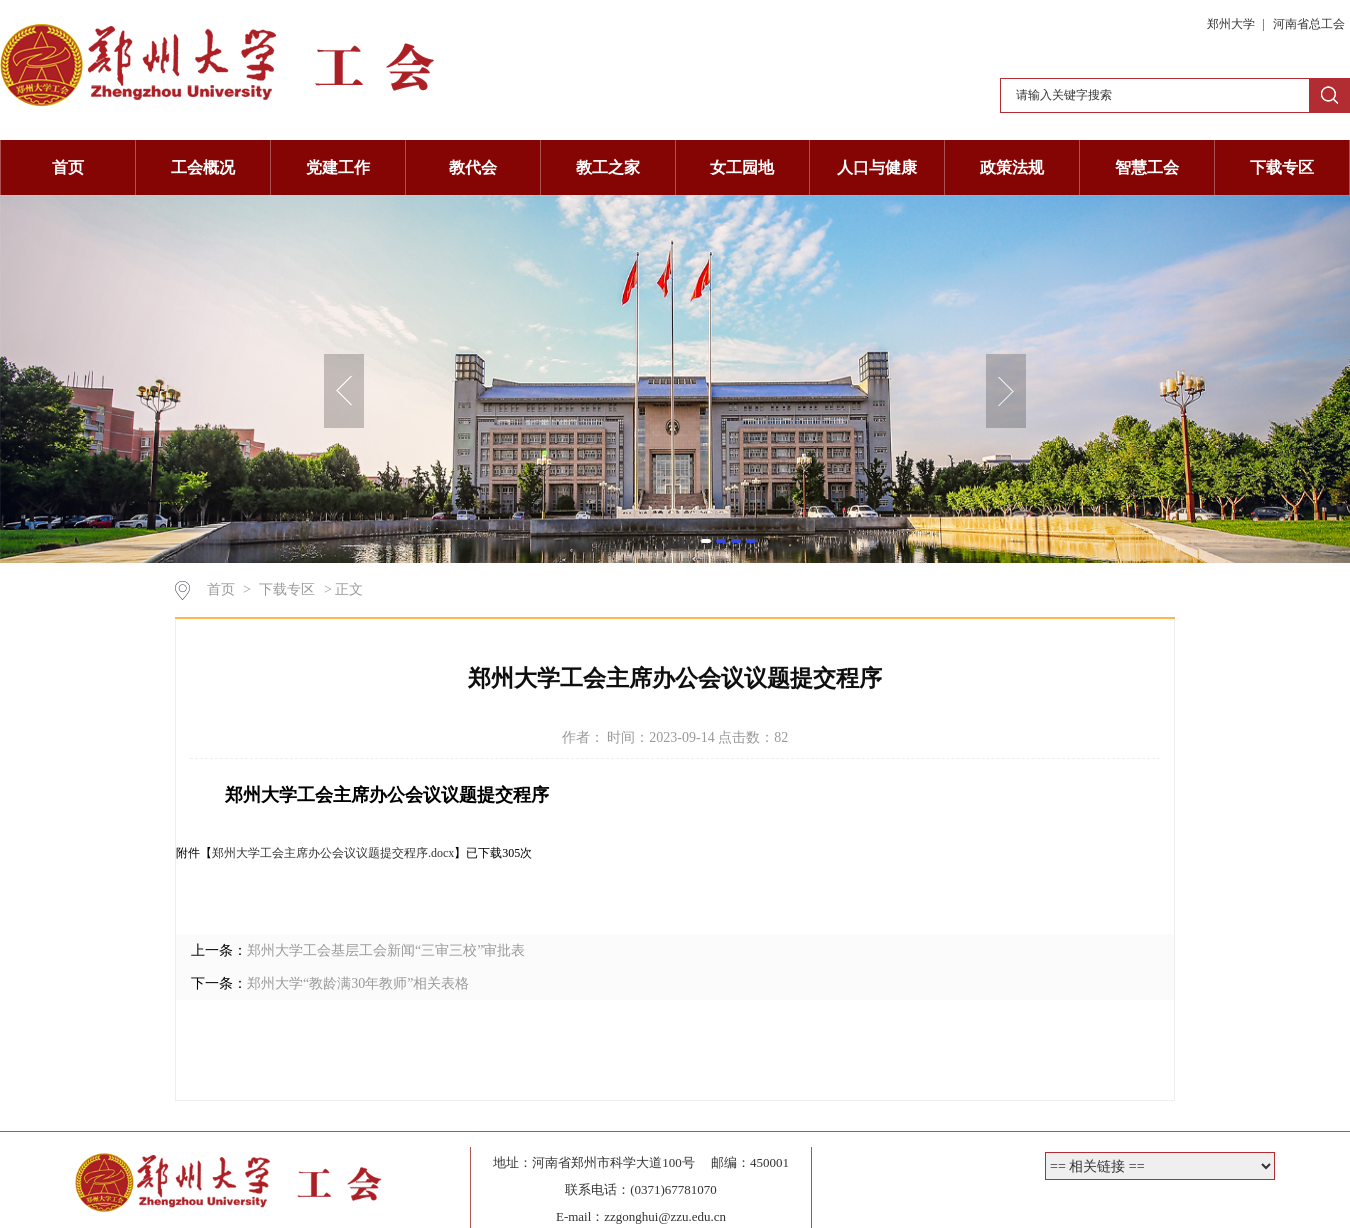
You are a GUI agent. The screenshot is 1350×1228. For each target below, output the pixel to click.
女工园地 (742, 167)
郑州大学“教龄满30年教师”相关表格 (358, 983)
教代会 (473, 167)
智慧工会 (1147, 167)
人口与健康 (877, 167)
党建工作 (338, 167)
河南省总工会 (1309, 24)
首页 (68, 167)
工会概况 (203, 167)
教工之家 (608, 167)
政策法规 (1012, 167)
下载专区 (1282, 167)
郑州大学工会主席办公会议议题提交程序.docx (333, 853)
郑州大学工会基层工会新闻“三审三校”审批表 (386, 950)
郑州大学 (1232, 24)
